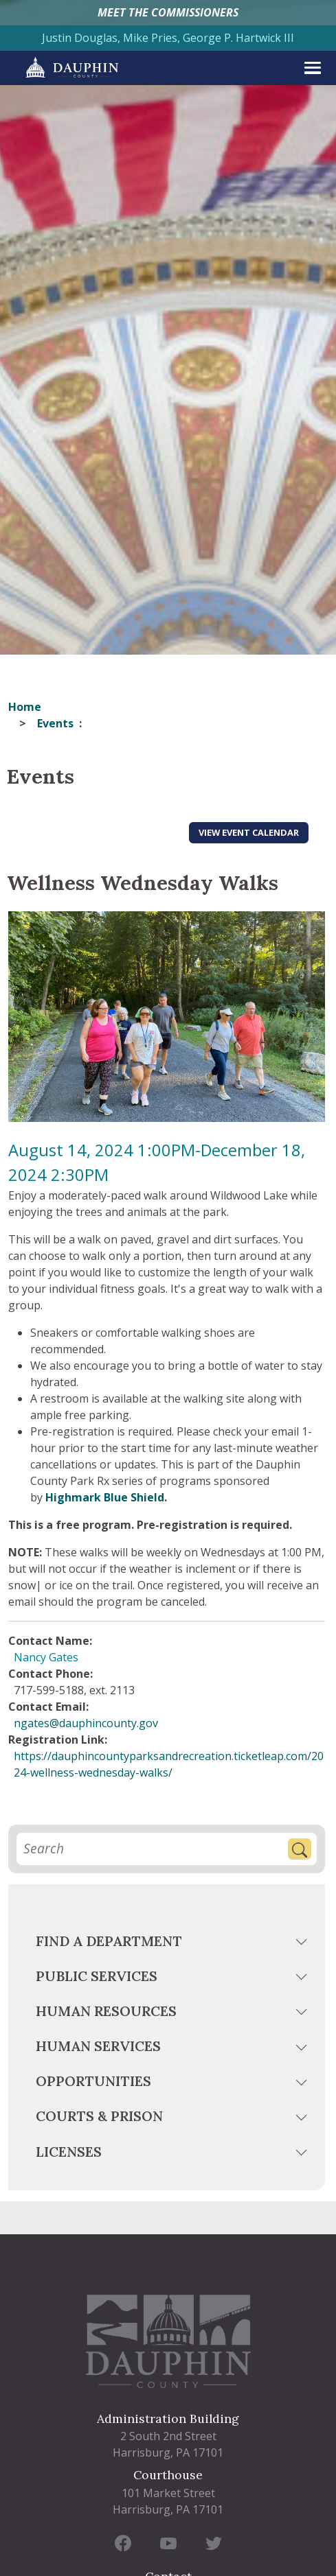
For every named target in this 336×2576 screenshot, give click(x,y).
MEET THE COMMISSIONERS (168, 12)
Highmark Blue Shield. (106, 1497)
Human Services (98, 2045)
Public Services (96, 1975)
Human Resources (106, 2010)
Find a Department (109, 1940)
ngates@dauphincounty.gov (86, 1723)
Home (24, 706)
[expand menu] (312, 68)
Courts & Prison (99, 2115)
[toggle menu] (303, 1944)
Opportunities (93, 2080)
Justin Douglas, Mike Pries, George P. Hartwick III (168, 37)
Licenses (69, 2151)
